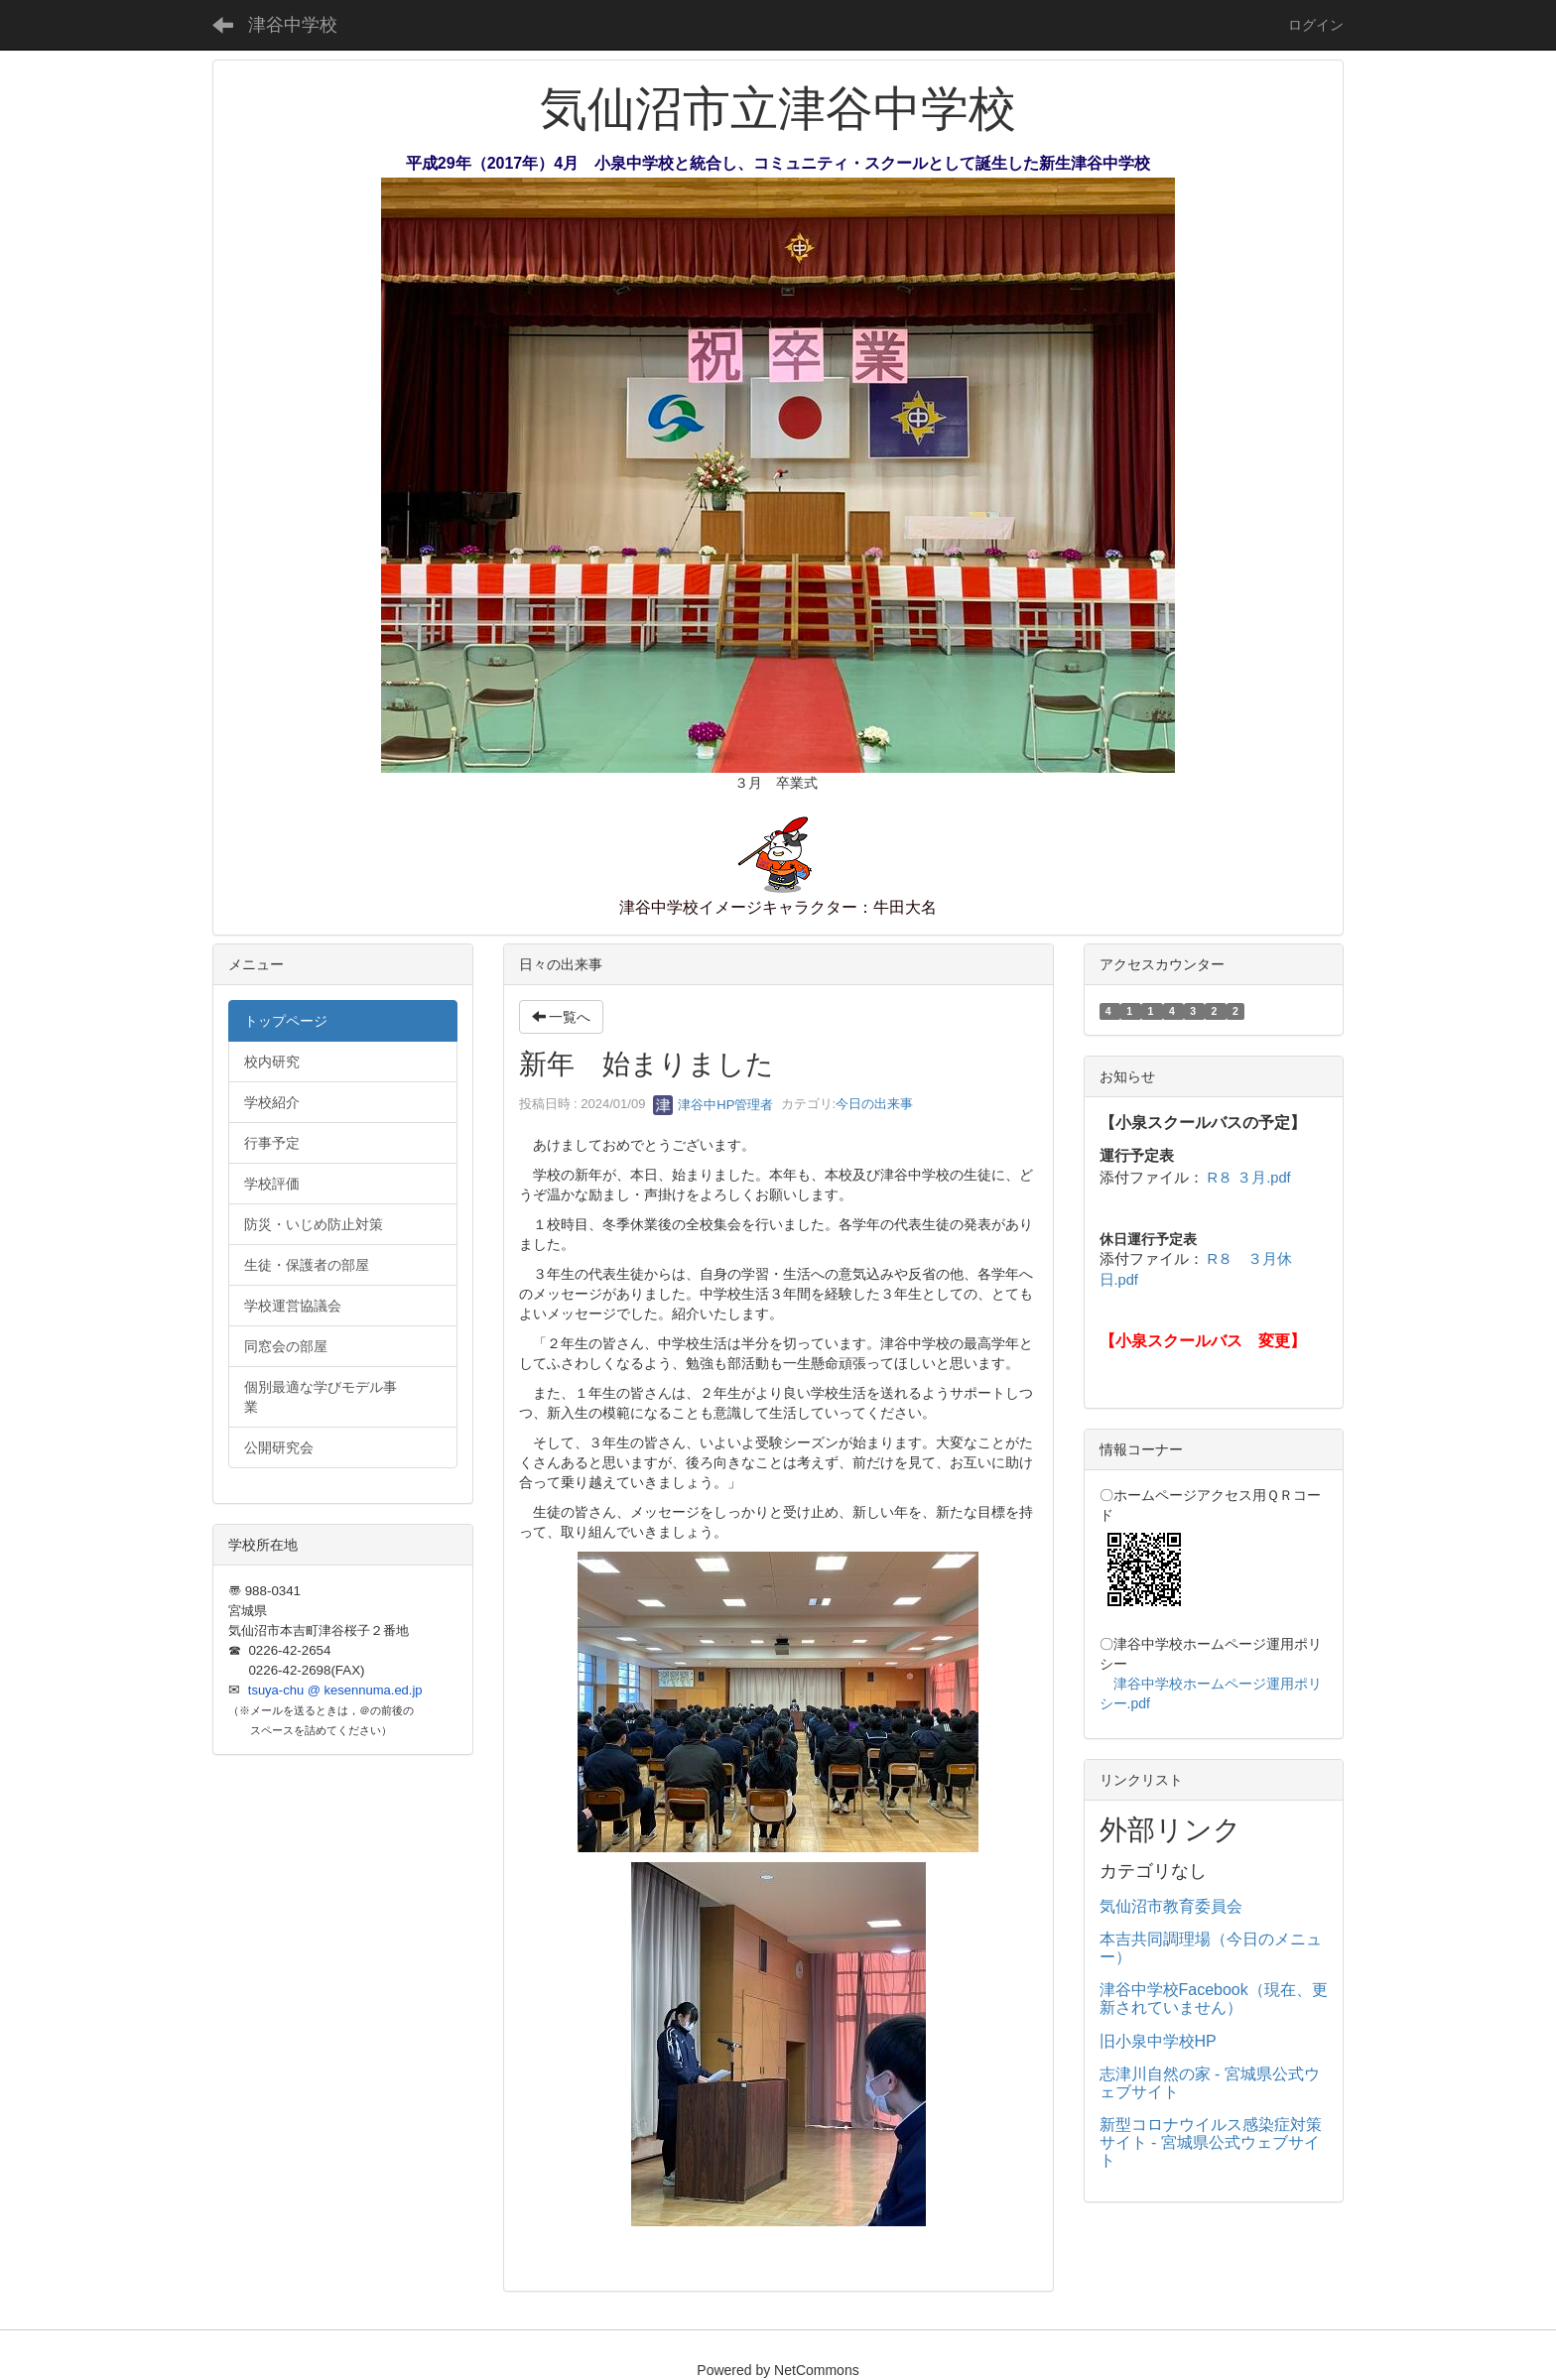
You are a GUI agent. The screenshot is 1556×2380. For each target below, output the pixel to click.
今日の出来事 (874, 1104)
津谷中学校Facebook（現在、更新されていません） (1214, 1998)
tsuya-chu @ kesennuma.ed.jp (335, 1690)
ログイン (1316, 25)
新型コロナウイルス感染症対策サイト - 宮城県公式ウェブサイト (1211, 2142)
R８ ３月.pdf (1249, 1178)
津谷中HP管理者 (713, 1104)
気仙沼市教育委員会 (1171, 1906)
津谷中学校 (292, 25)
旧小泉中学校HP (1158, 2041)
